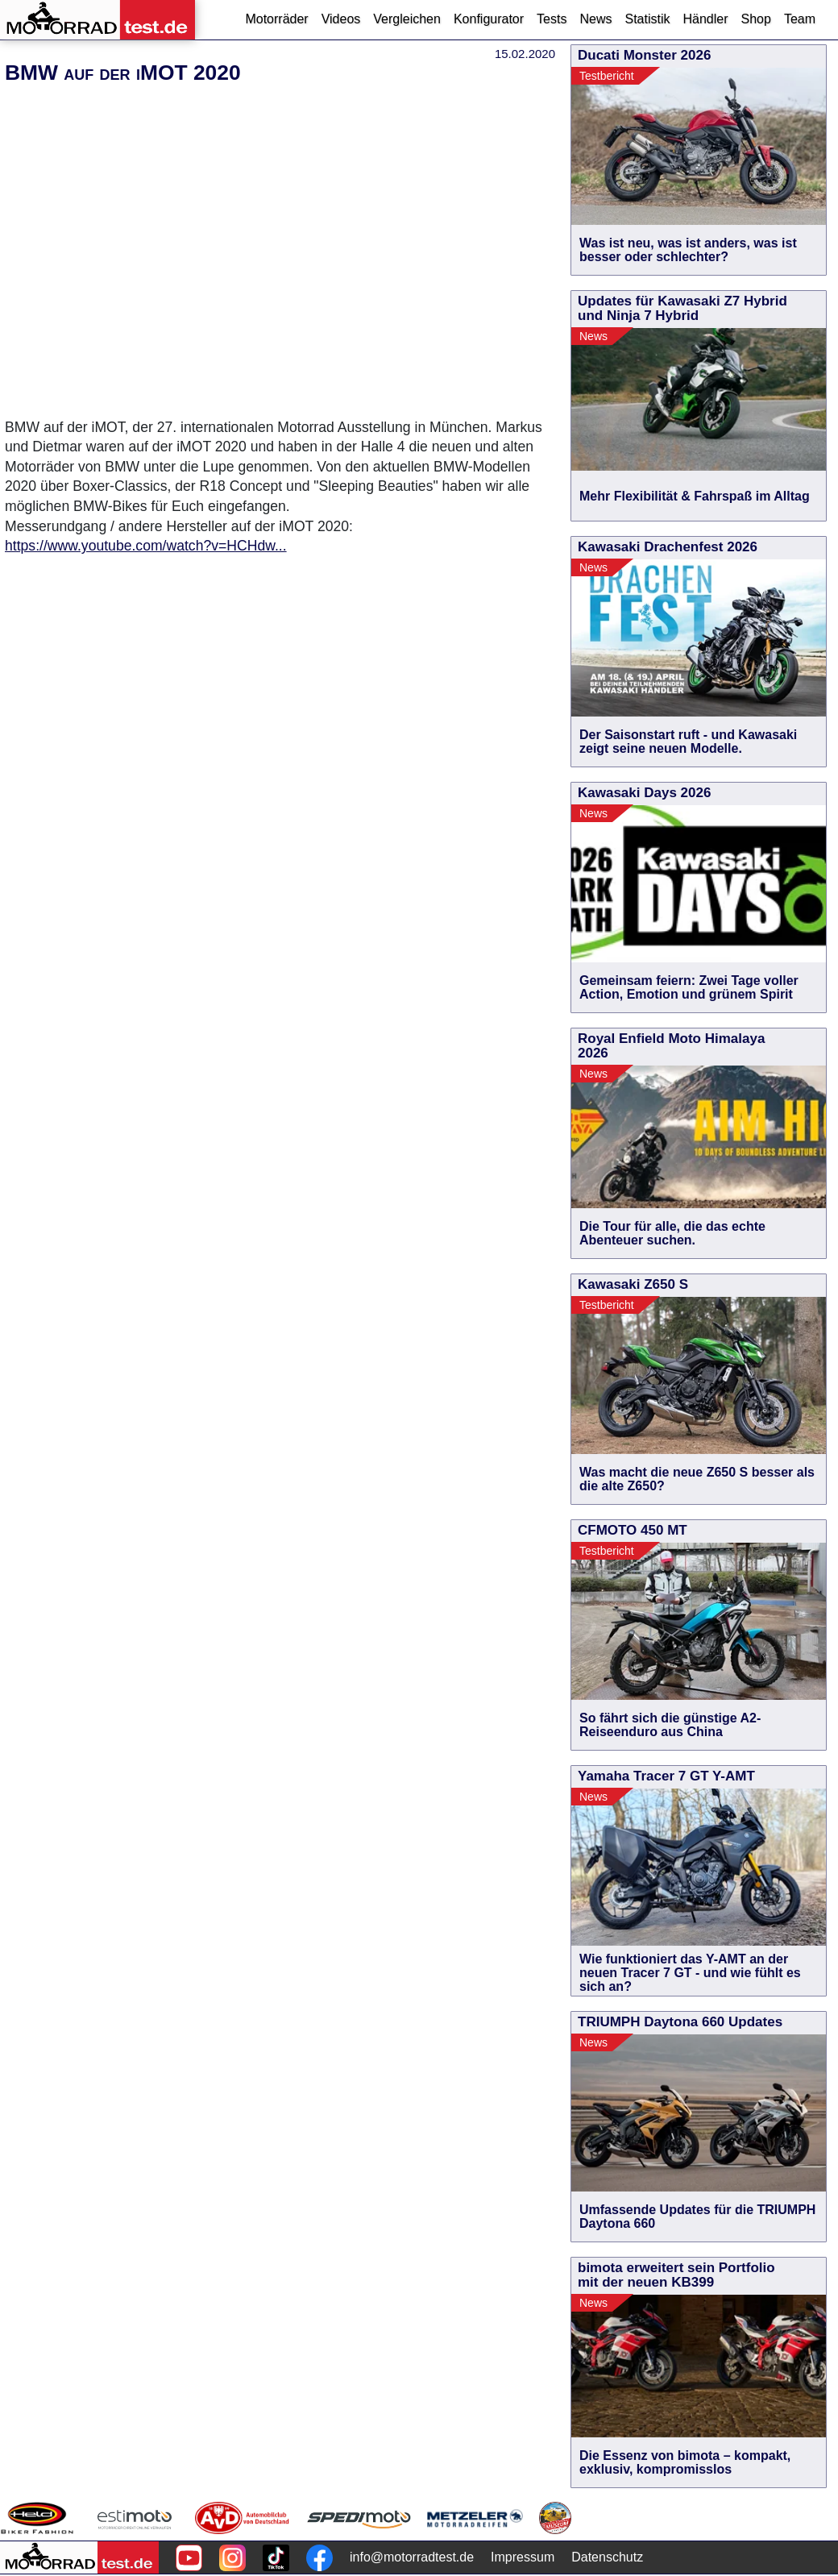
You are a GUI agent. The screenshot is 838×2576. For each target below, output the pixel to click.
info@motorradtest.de (412, 2557)
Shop (756, 19)
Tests (551, 19)
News (595, 19)
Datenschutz (607, 2557)
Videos (341, 19)
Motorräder (276, 19)
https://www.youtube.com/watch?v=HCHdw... (146, 546)
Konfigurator (489, 19)
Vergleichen (407, 19)
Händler (705, 19)
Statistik (647, 19)
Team (799, 19)
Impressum (522, 2557)
